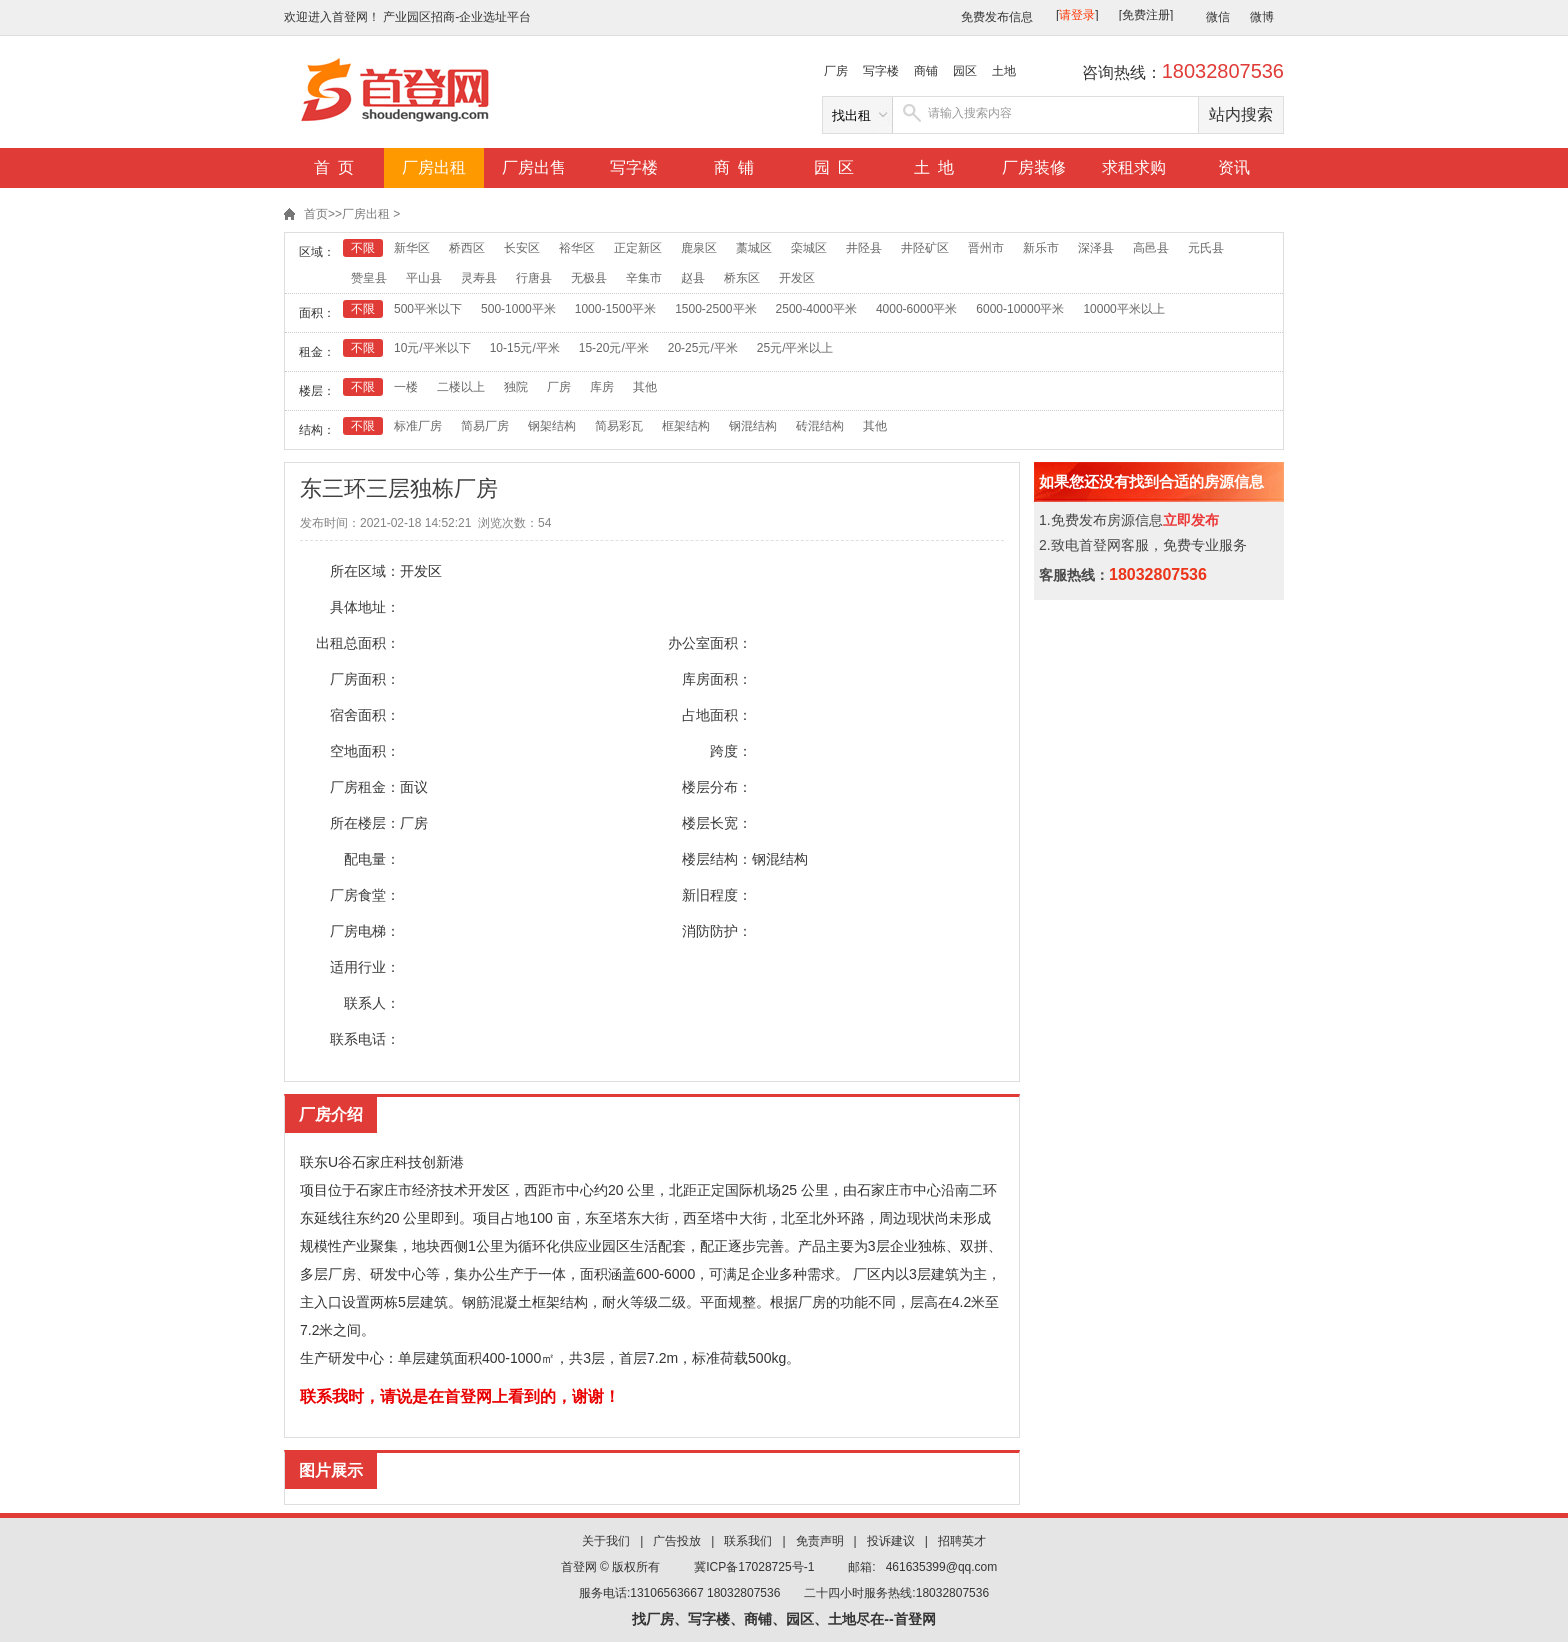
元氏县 (1206, 248)
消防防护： (717, 931)
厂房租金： (365, 787)
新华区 (412, 248)
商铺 (926, 71)
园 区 (834, 167)
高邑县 (1151, 248)
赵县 (693, 278)
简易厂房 (485, 426)
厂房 (836, 71)
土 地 (934, 167)
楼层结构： (717, 859)
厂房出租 (434, 167)
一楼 (406, 387)
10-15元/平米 (525, 348)
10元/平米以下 (432, 348)
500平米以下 (428, 309)
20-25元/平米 (703, 348)
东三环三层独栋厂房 (399, 488)
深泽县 (1096, 248)
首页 (316, 214)
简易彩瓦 (619, 426)
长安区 (522, 248)
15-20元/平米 (614, 348)
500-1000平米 (518, 309)
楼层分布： (717, 787)
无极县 (589, 278)
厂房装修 (1034, 167)
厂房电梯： (365, 931)
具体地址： (365, 607)
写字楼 (881, 71)
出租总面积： (358, 643)
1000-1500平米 (615, 309)
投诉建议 (891, 1541)
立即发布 (1191, 520)
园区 (965, 71)
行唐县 (534, 278)
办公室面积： (710, 643)
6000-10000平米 (1020, 309)
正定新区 (638, 248)
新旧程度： (717, 895)
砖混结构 (820, 426)
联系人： (372, 1003)
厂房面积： (365, 679)
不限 (363, 248)
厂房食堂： (365, 895)
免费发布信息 (997, 17)
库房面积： (717, 679)
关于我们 (606, 1541)
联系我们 (748, 1541)
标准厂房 (418, 426)
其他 (645, 387)
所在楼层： (365, 823)
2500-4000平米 (816, 309)
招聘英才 (962, 1541)
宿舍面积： (365, 715)
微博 (1262, 17)
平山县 (424, 278)
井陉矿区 (925, 248)
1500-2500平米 (715, 309)
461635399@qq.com (942, 1567)
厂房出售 (534, 167)
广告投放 (677, 1541)
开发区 (797, 278)
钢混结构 (753, 426)
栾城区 (809, 248)
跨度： (731, 751)
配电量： (372, 859)
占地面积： (717, 715)
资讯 (1234, 167)
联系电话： (365, 1039)
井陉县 (864, 248)
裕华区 (577, 248)
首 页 (334, 167)
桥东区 (742, 278)
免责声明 (820, 1541)
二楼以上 (461, 387)
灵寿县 (479, 278)
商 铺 (734, 167)
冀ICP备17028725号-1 (754, 1567)
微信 (1218, 17)
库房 (602, 387)
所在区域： (365, 571)
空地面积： (365, 751)
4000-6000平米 (916, 309)
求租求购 (1134, 167)
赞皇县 (369, 278)
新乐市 (1041, 248)
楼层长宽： (717, 823)
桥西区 (467, 248)
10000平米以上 (1123, 309)
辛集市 (644, 278)
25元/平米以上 (795, 348)
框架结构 (686, 426)
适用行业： (365, 967)
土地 (1004, 71)
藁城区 (754, 248)
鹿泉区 (699, 248)
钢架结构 (552, 426)
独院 (516, 387)
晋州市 (986, 248)
